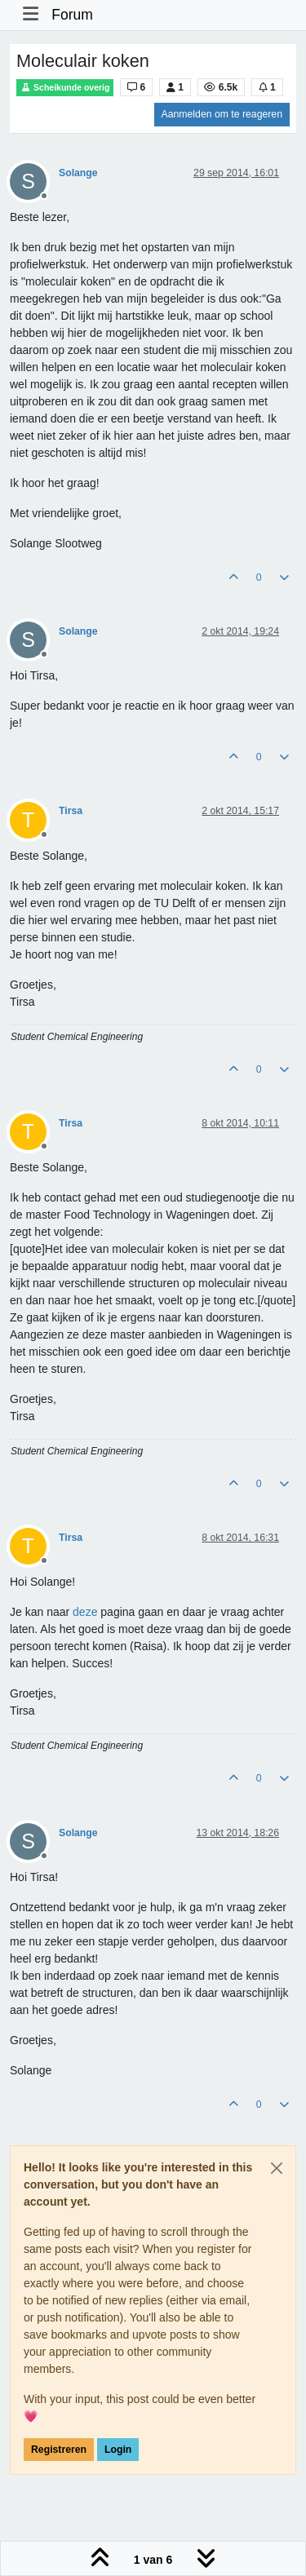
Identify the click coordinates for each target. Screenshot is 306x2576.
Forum (72, 15)
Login (117, 2449)
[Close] (276, 2168)
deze (85, 1611)
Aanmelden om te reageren (222, 114)
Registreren (58, 2449)
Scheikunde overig (64, 87)
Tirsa (70, 811)
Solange (78, 173)
